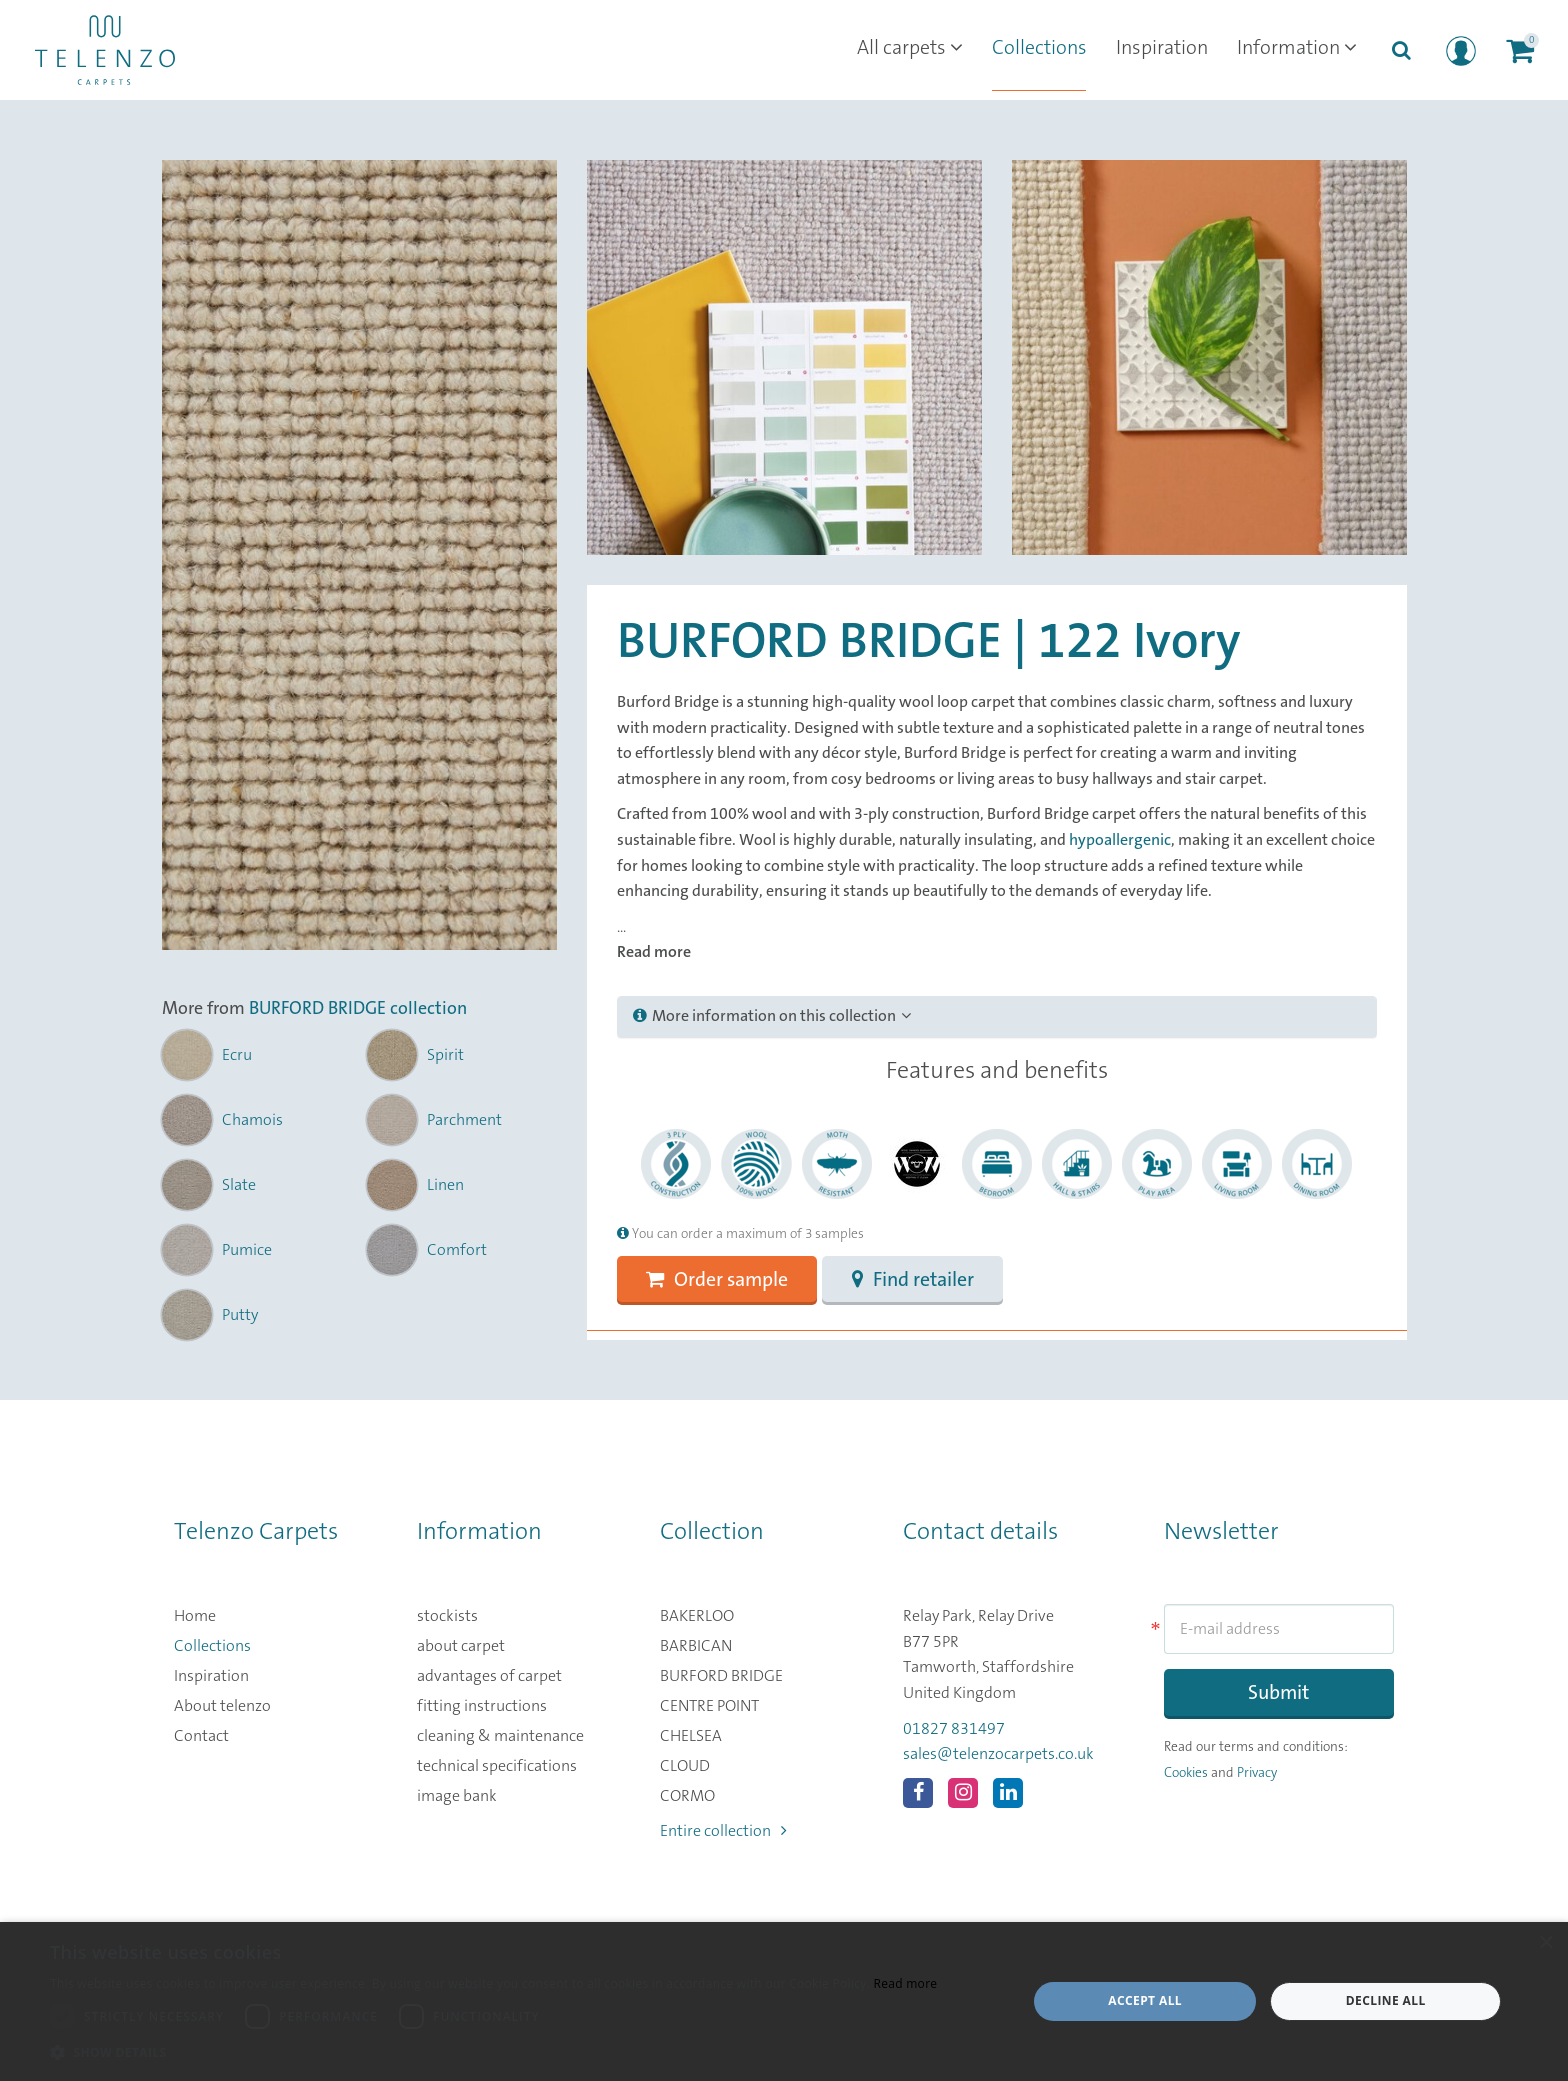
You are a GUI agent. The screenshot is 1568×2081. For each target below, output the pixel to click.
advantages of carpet (489, 1677)
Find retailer (918, 1281)
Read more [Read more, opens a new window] (905, 1983)
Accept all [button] (1145, 2000)
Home (195, 1617)
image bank (457, 1797)
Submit (1278, 1695)
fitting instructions (482, 1707)
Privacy (1257, 1774)
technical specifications (497, 1767)
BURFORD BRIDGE (721, 1677)
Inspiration (1157, 50)
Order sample (719, 1281)
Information (1295, 50)
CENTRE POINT (709, 1707)
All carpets (901, 50)
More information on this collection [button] (772, 1016)
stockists (447, 1617)
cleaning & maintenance (500, 1737)
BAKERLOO (697, 1617)
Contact (201, 1737)
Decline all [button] (1386, 2000)
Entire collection (723, 1832)
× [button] (1545, 1943)
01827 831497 (954, 1729)
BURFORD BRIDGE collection (358, 1010)
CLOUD (685, 1767)
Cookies (1186, 1774)
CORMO (687, 1797)
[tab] (997, 1017)
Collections (1032, 50)
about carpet (461, 1647)
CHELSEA (691, 1737)
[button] (493, 2053)
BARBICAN (696, 1647)
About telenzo (222, 1707)
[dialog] (784, 2001)
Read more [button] (654, 952)
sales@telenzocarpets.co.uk (998, 1755)
